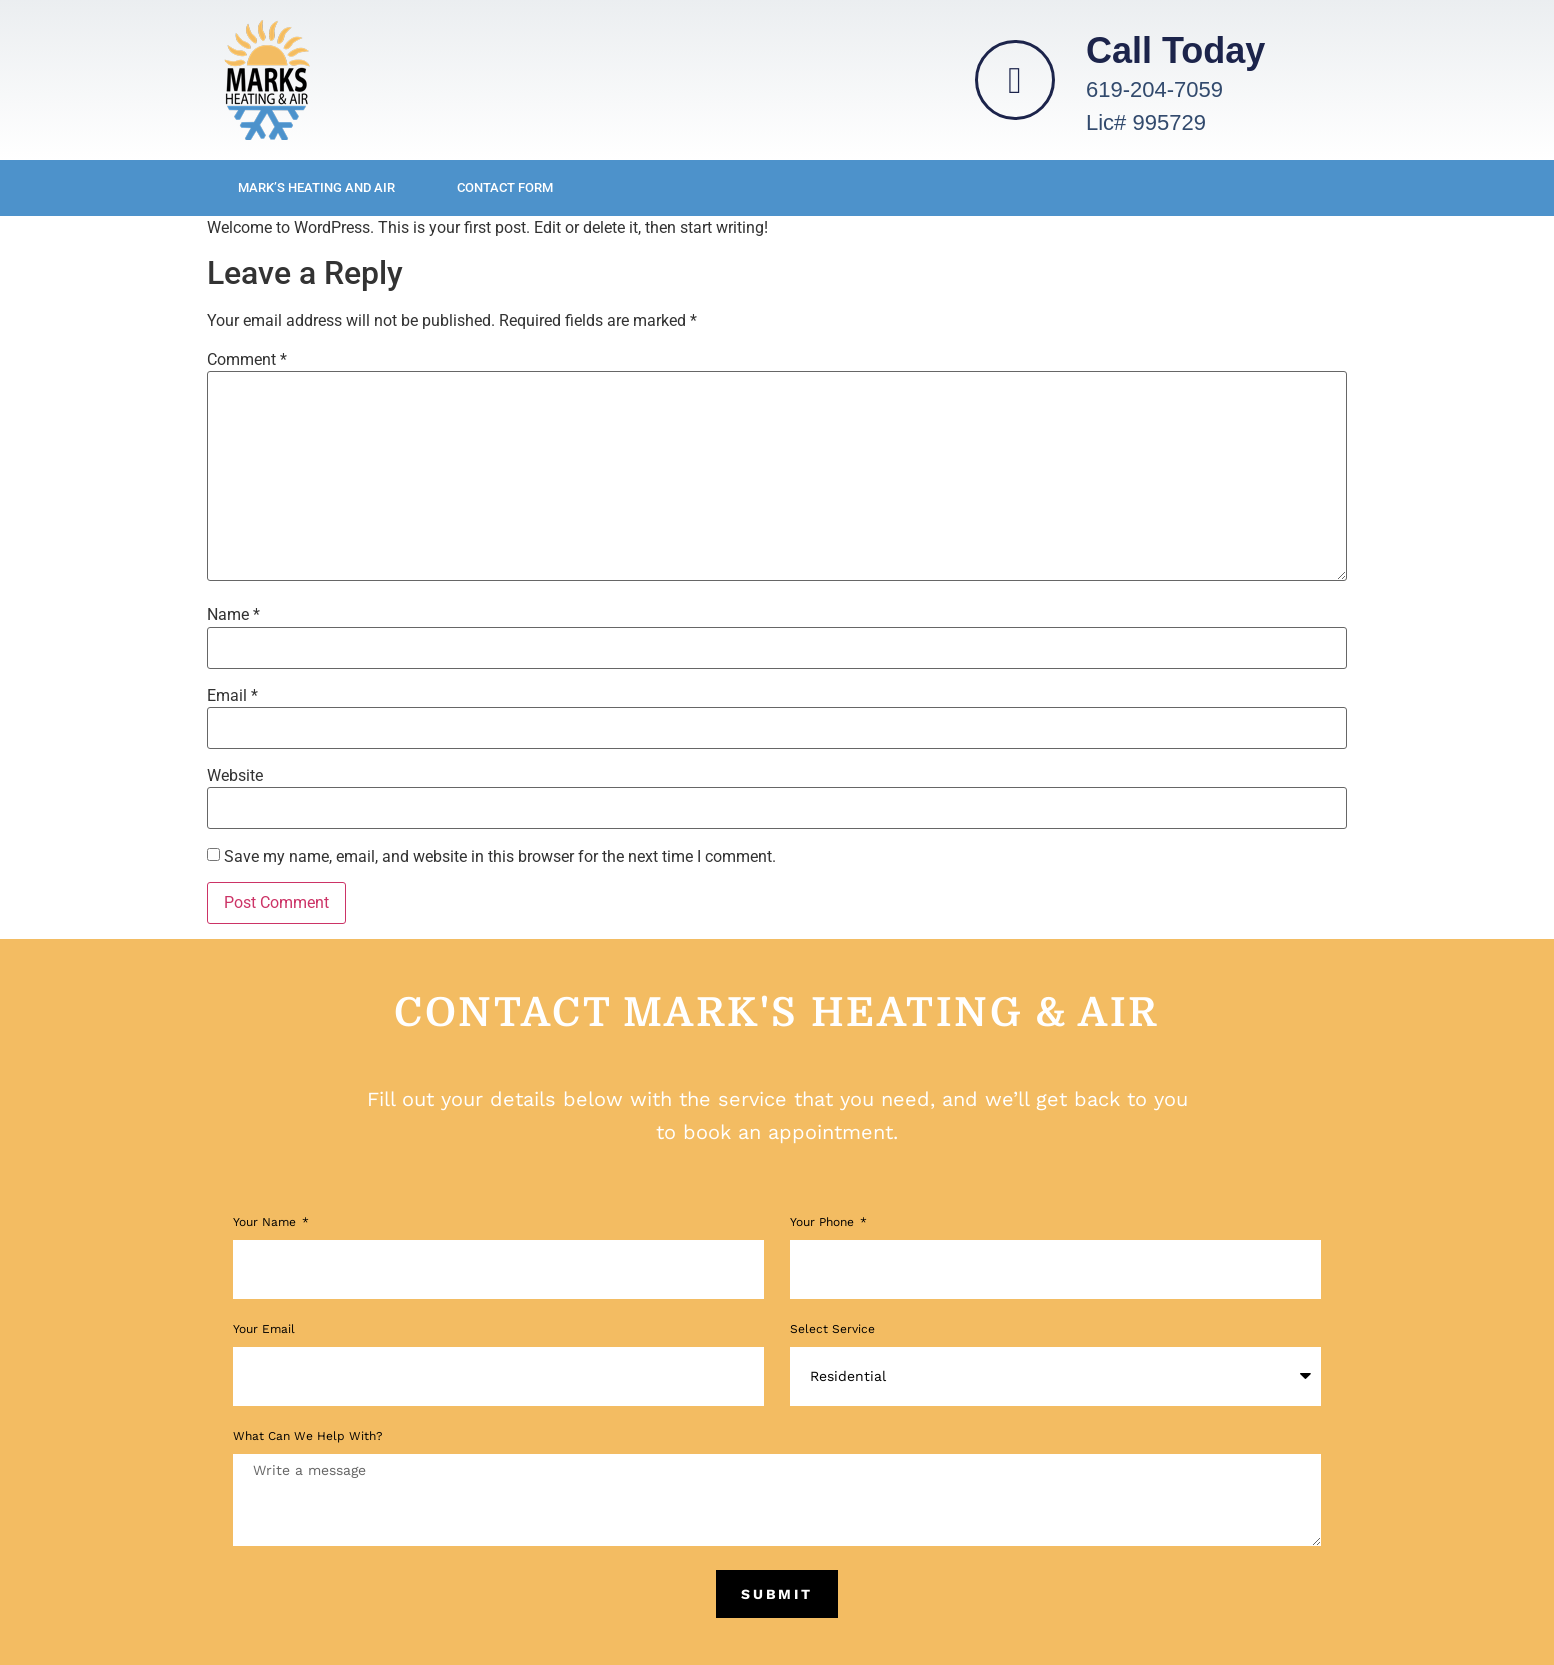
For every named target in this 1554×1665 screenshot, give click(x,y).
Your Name (266, 1222)
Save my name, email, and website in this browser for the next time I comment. (500, 857)
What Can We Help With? (308, 1436)
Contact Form (505, 187)
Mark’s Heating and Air (316, 187)
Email (232, 696)
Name (233, 615)
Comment (247, 360)
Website (235, 776)
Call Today (1175, 50)
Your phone (824, 1222)
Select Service (832, 1329)
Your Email (264, 1329)
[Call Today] (1015, 80)
